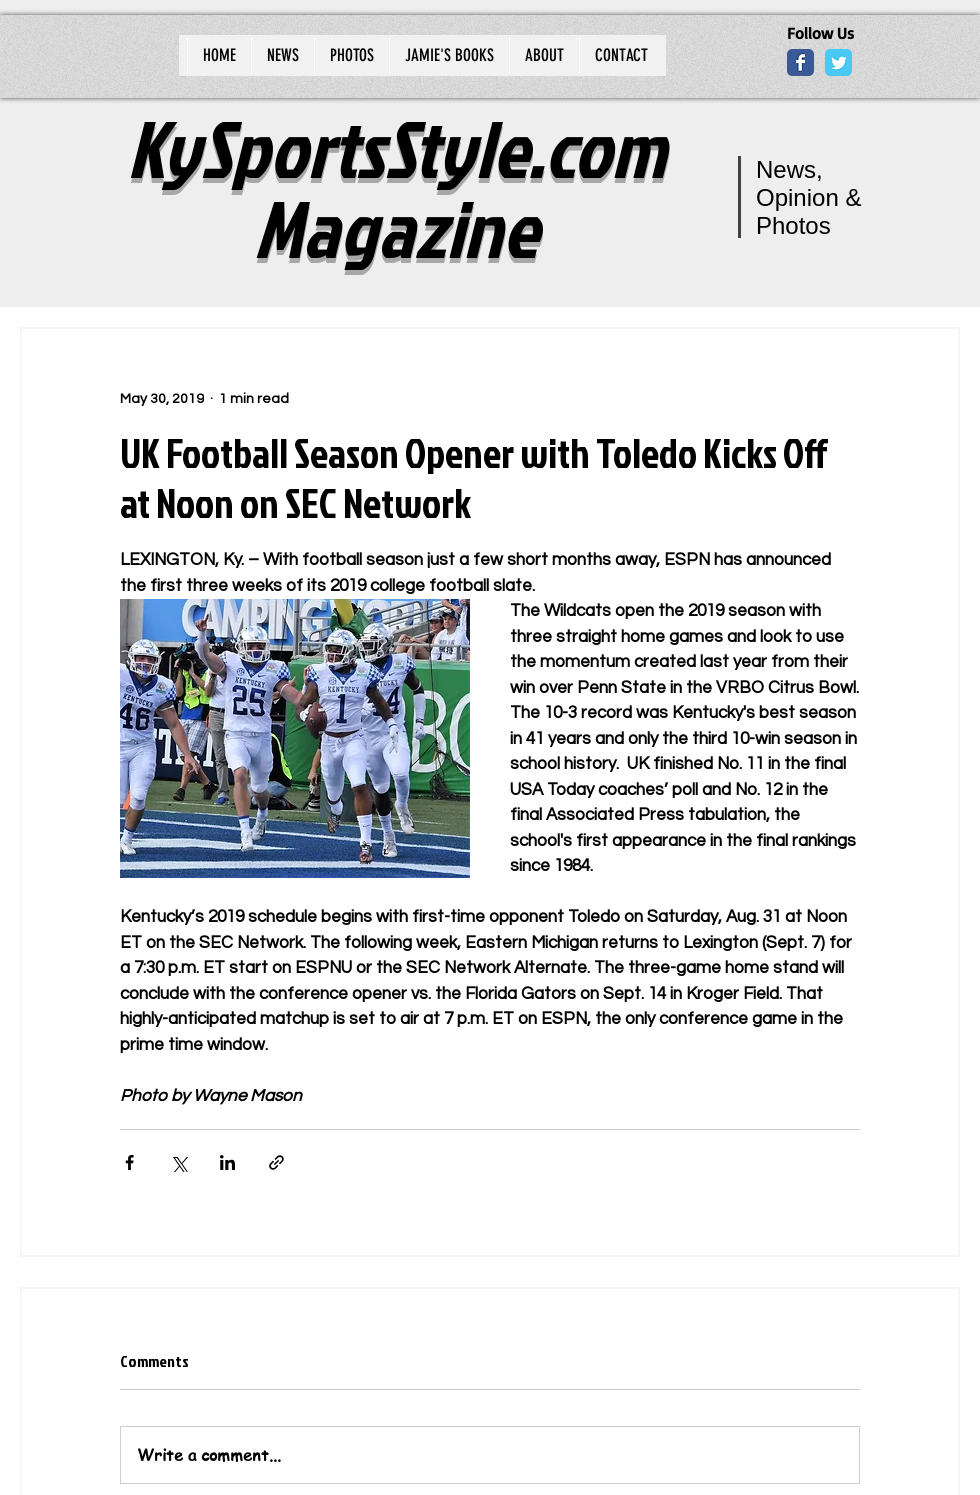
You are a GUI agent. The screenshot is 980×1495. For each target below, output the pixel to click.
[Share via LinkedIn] (227, 1162)
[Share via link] (276, 1162)
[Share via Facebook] (129, 1162)
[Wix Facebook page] (800, 62)
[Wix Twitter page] (838, 62)
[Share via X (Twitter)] (178, 1162)
